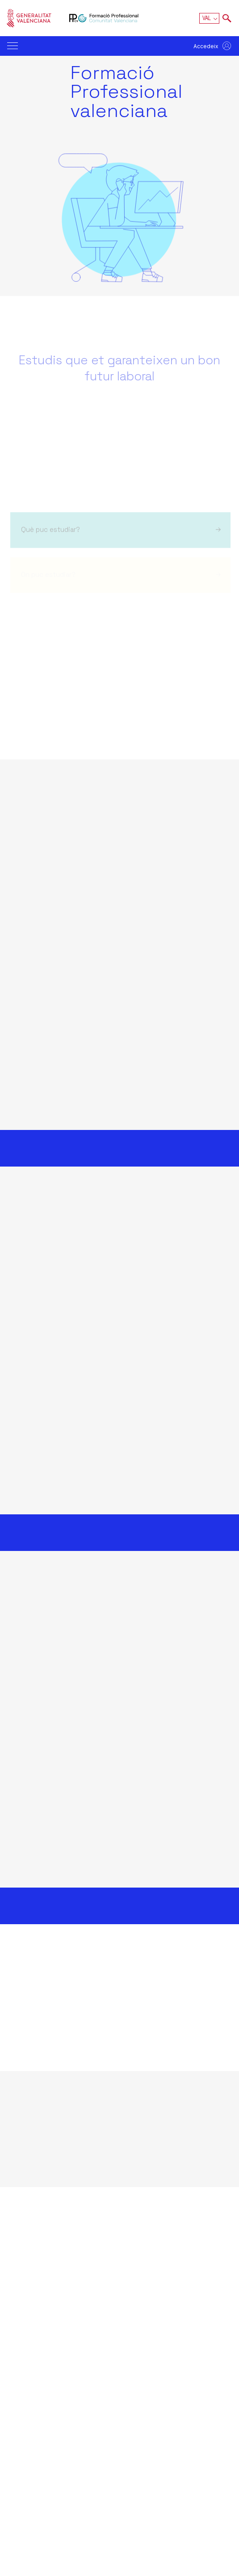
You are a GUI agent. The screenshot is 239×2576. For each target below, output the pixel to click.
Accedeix (205, 46)
